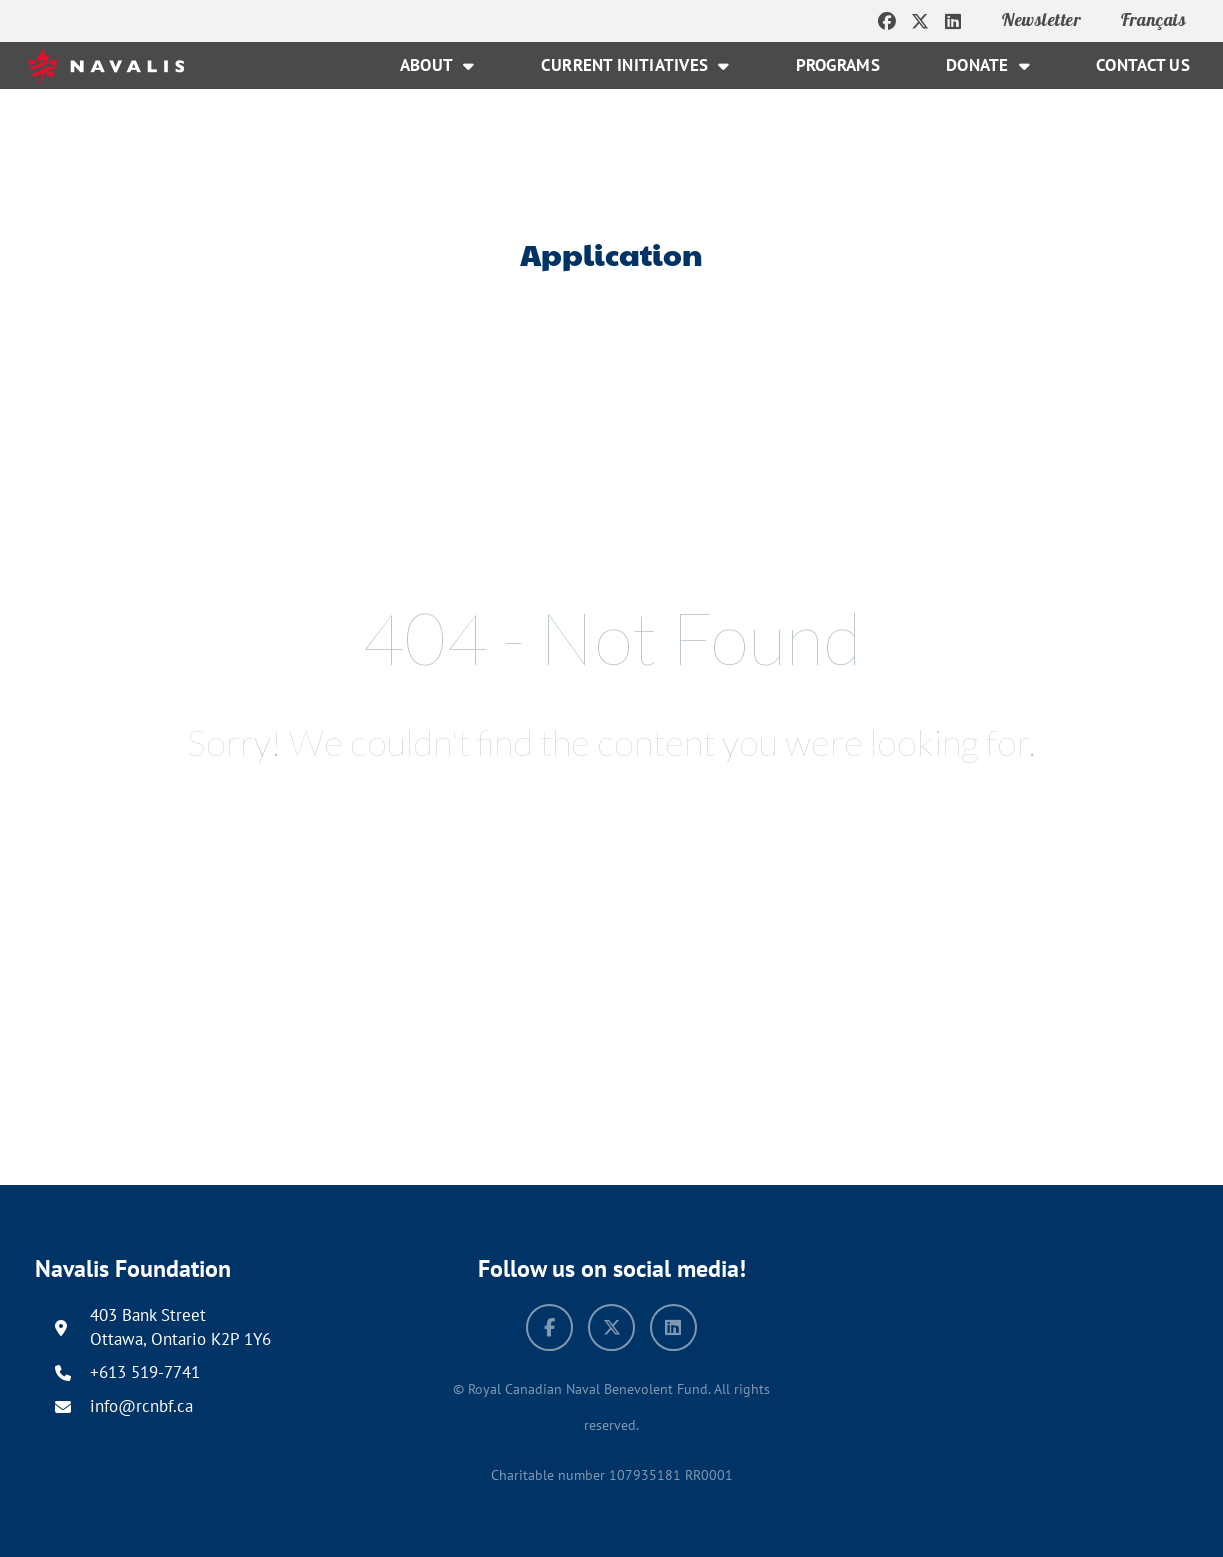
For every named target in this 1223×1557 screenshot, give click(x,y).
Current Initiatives (635, 65)
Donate (988, 65)
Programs (838, 65)
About (437, 65)
